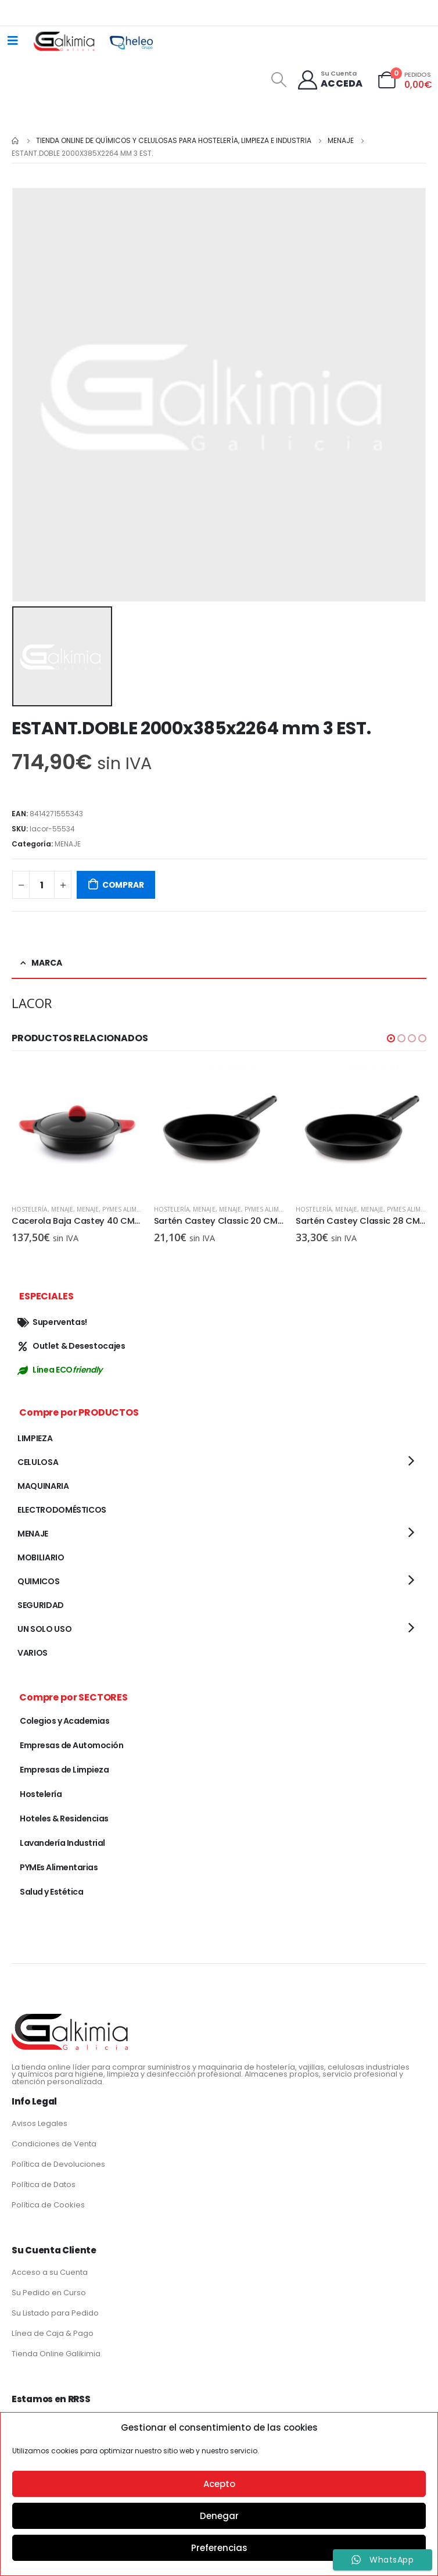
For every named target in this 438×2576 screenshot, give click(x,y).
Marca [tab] (46, 963)
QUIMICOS (38, 1581)
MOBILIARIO (40, 1557)
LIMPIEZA (34, 1438)
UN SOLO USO (44, 1629)
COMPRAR (123, 885)
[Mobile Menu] (13, 41)
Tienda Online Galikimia (56, 2353)
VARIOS (32, 1653)
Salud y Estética (51, 1892)
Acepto (219, 2484)
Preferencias (219, 2548)
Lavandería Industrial (62, 1843)
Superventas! (52, 1322)
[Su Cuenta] (329, 80)
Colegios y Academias (64, 1721)
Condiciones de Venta (54, 2143)
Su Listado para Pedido (55, 2312)
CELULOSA (37, 1462)
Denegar (219, 2516)
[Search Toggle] (279, 79)
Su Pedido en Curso (49, 2292)
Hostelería (30, 1209)
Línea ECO (59, 1369)
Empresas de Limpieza (64, 1769)
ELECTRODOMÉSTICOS (61, 1510)
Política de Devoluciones (58, 2164)
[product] (77, 1130)
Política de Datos (44, 2184)
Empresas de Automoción (71, 1745)
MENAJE (68, 844)
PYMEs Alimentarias (133, 1209)
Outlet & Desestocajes (71, 1346)
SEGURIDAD (40, 1605)
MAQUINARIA (43, 1486)
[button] (391, 1038)
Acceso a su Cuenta (50, 2272)
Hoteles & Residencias (64, 1818)
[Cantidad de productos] (42, 885)
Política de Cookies (48, 2204)
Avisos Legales (39, 2123)
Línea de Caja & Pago (53, 2333)
